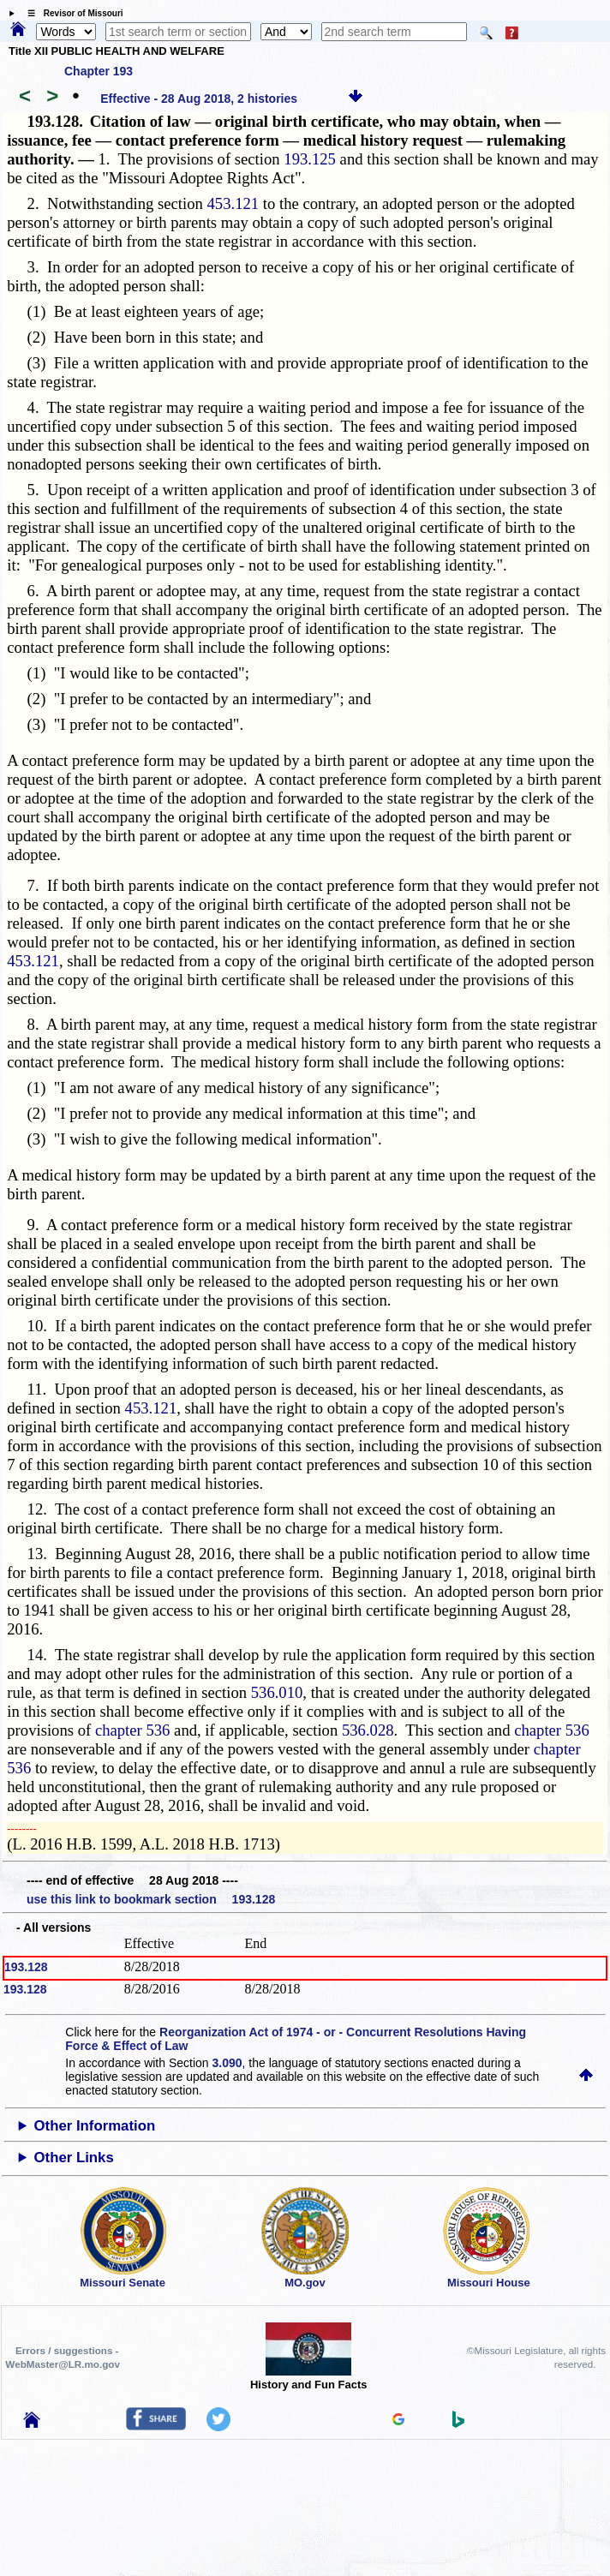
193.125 (310, 159)
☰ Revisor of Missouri (71, 13)
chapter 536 (132, 1730)
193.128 (26, 1967)
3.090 (227, 2063)
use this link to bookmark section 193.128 (151, 1899)
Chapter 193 (98, 71)
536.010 (277, 1692)
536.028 (368, 1730)
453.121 (232, 203)
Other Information (95, 2126)
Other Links (74, 2157)
